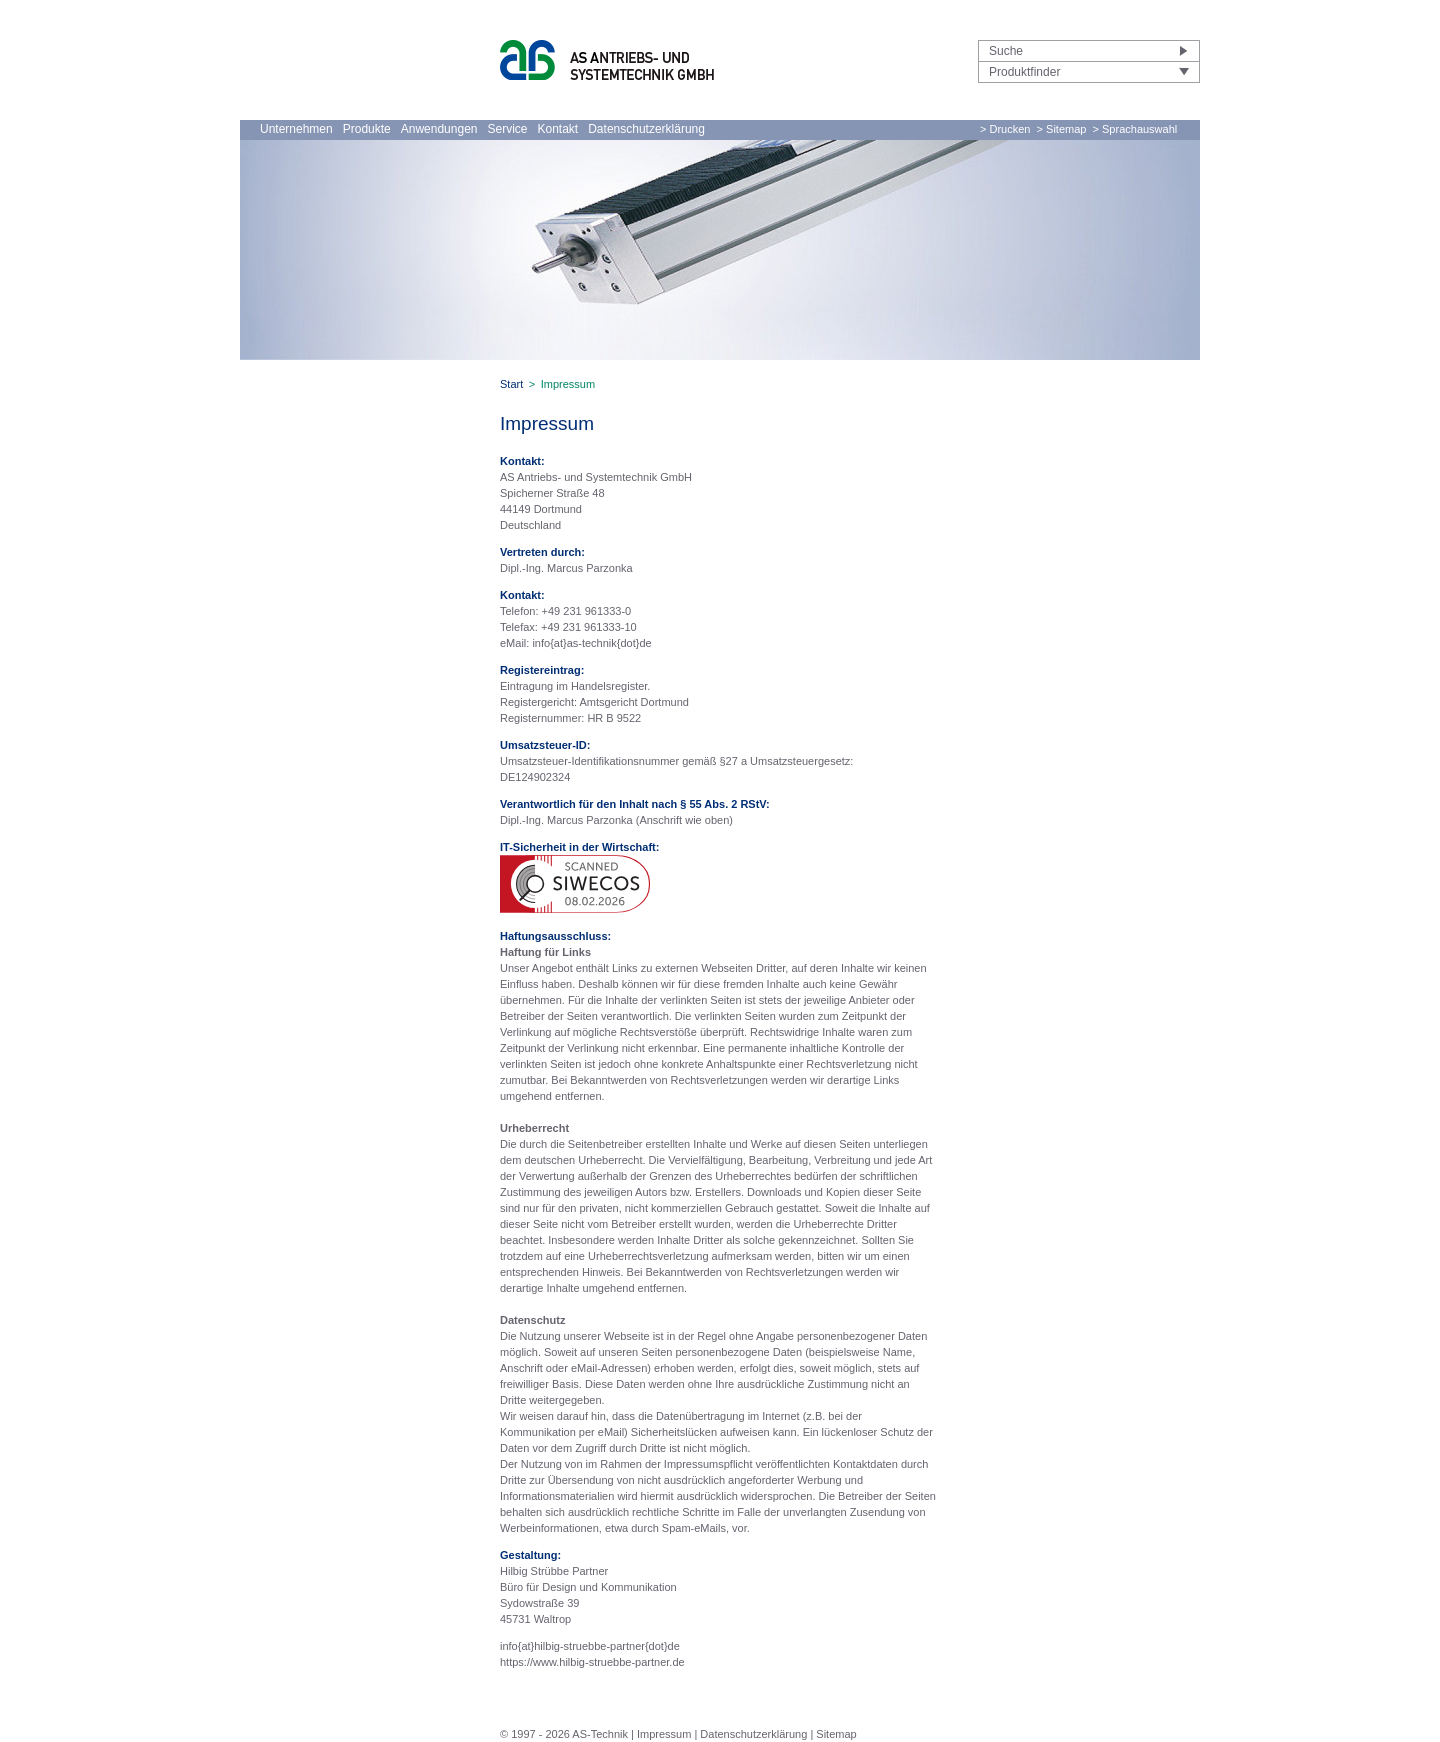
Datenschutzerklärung (646, 129)
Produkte (367, 129)
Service (507, 129)
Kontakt (558, 129)
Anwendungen (439, 129)
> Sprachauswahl (1135, 129)
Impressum (664, 1734)
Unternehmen (296, 129)
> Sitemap (1062, 129)
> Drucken (1005, 129)
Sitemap (836, 1734)
